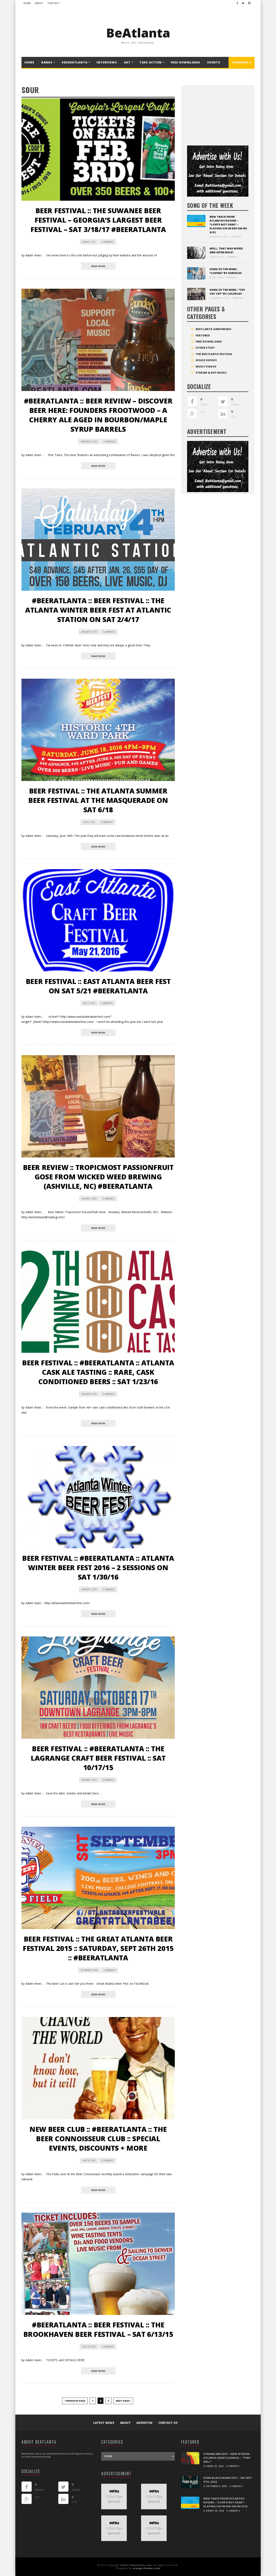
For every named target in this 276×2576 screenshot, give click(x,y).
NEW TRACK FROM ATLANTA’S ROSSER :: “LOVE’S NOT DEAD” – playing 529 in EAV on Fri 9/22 (228, 224)
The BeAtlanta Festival (214, 354)
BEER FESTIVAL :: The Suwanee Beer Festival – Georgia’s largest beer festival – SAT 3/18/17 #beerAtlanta (98, 220)
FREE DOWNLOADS (186, 62)
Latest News (103, 2423)
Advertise (144, 2423)
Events (213, 62)
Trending (241, 62)
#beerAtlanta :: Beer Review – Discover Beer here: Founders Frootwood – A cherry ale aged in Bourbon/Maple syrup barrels (98, 415)
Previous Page (75, 2400)
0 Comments (107, 241)
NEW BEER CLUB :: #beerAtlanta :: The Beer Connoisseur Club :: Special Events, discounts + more (98, 2138)
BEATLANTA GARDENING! (213, 329)
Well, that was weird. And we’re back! (227, 250)
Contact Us (168, 2423)
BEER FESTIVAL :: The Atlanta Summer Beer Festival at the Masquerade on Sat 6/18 (98, 800)
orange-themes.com (146, 2568)
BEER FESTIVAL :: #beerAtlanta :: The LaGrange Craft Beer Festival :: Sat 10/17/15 (98, 1758)
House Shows (206, 360)
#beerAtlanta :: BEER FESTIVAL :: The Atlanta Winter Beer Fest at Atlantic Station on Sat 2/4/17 (98, 610)
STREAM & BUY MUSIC (211, 372)
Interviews (106, 62)
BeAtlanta (138, 32)
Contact (54, 3)
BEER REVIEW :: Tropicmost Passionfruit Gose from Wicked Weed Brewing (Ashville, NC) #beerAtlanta (98, 1177)
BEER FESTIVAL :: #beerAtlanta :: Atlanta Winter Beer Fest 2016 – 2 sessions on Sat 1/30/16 (98, 1567)
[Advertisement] (217, 113)
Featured (203, 335)
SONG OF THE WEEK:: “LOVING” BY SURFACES (226, 271)
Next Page (123, 2400)
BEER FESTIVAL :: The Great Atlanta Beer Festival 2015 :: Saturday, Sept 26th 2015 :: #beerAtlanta (98, 1948)
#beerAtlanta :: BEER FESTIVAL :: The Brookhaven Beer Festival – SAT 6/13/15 (98, 2329)
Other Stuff (205, 347)
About (39, 3)
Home (27, 3)
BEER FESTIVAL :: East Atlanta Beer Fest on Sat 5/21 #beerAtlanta (98, 986)
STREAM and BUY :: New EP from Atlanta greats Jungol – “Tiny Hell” (227, 2457)
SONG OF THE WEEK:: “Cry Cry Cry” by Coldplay (227, 291)
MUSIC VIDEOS (206, 366)
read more (98, 266)
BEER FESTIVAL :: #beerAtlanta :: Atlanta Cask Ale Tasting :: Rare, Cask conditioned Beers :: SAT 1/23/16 (98, 1372)
